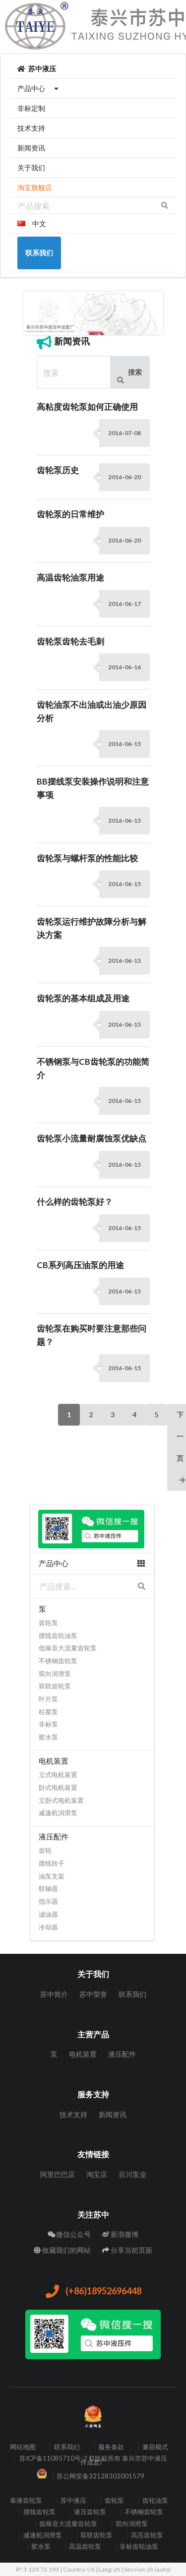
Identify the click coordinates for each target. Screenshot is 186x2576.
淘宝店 (96, 2174)
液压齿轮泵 (90, 2512)
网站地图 (23, 2447)
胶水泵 (48, 1737)
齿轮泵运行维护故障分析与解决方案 (91, 928)
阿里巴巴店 (57, 2175)
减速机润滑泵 (58, 1813)
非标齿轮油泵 (139, 2547)
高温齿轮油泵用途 (70, 578)
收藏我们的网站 (62, 2250)
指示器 (48, 1901)
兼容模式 (155, 2447)
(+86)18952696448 (93, 2292)
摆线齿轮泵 (39, 2512)
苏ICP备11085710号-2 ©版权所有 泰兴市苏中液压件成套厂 (93, 2460)
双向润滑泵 (55, 1674)
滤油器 (48, 1914)
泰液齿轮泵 (26, 2500)
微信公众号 (69, 2234)
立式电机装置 (58, 1775)
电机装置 (83, 2054)
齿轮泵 (48, 1623)
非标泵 (48, 1724)
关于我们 (31, 167)
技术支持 (31, 128)
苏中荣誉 (93, 1994)
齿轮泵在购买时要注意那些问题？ (91, 1335)
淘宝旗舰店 (34, 187)
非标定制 (31, 108)
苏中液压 (36, 68)
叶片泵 (48, 1699)
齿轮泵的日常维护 (70, 514)
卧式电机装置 (58, 1787)
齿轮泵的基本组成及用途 (83, 998)
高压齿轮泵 (147, 2535)
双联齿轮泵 (55, 1686)
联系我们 (132, 1994)
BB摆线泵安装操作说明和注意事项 (93, 788)
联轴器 (48, 1888)
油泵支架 (51, 1876)
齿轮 (45, 1850)
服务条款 (111, 2447)
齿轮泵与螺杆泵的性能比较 (87, 858)
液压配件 (122, 2054)
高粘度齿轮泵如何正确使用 (87, 407)
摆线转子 (51, 1863)
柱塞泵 (48, 1712)
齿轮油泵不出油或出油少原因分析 (91, 711)
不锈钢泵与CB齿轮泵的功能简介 (93, 1068)
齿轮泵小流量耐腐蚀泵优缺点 (91, 1138)
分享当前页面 (127, 2250)
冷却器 (48, 1927)
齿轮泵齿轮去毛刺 (70, 641)
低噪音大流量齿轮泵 (68, 1648)
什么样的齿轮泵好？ (75, 1202)
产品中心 (39, 88)
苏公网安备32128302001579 (100, 2476)
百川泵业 (132, 2174)
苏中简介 (54, 1994)
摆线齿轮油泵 (58, 1635)
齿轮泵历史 (58, 470)
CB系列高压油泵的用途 (80, 1265)
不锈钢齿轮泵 (58, 1661)
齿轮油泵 (155, 2500)
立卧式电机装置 (61, 1800)
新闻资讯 (31, 148)
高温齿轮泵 (85, 2547)
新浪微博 (120, 2234)
